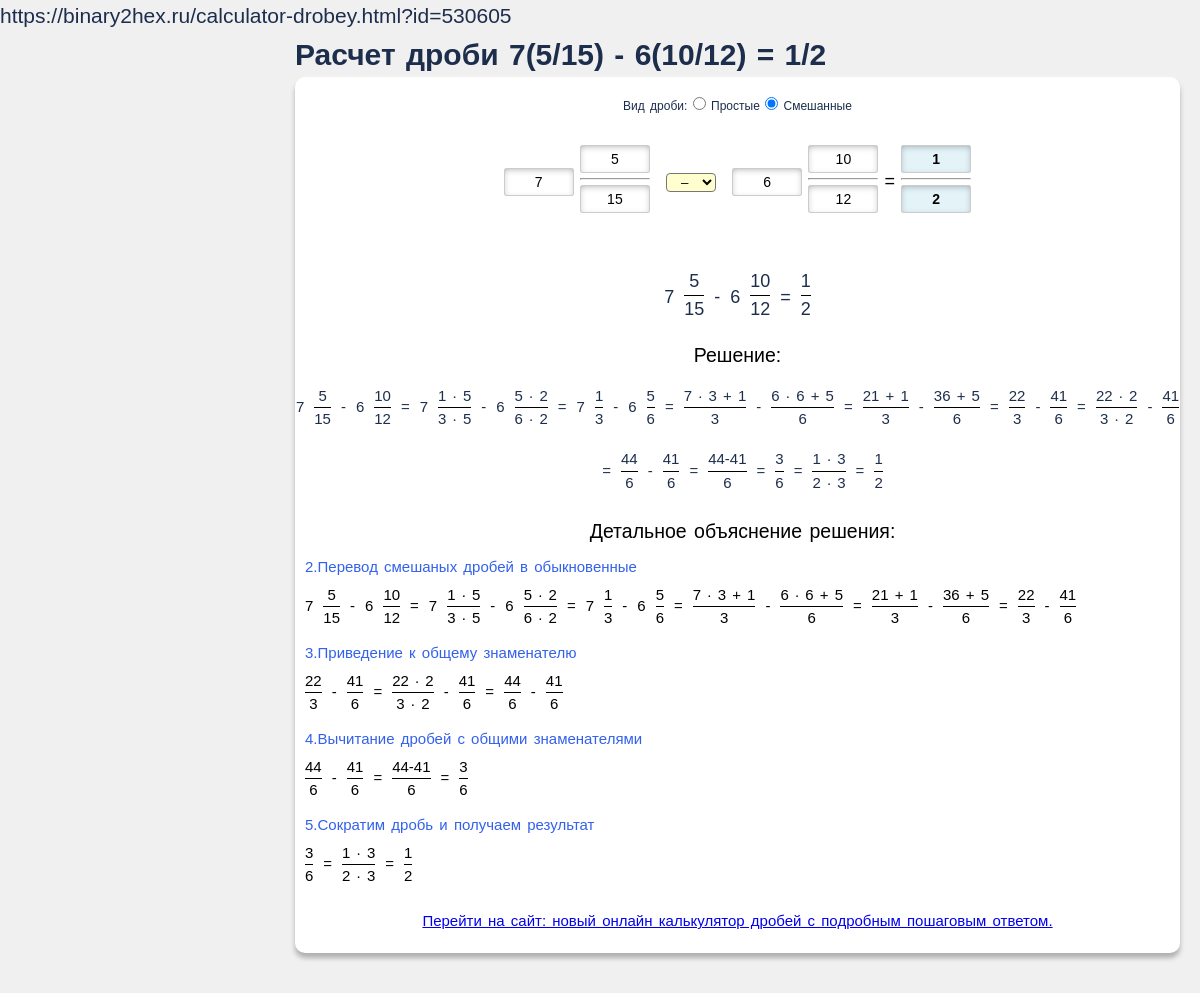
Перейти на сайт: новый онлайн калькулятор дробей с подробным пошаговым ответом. (737, 920)
